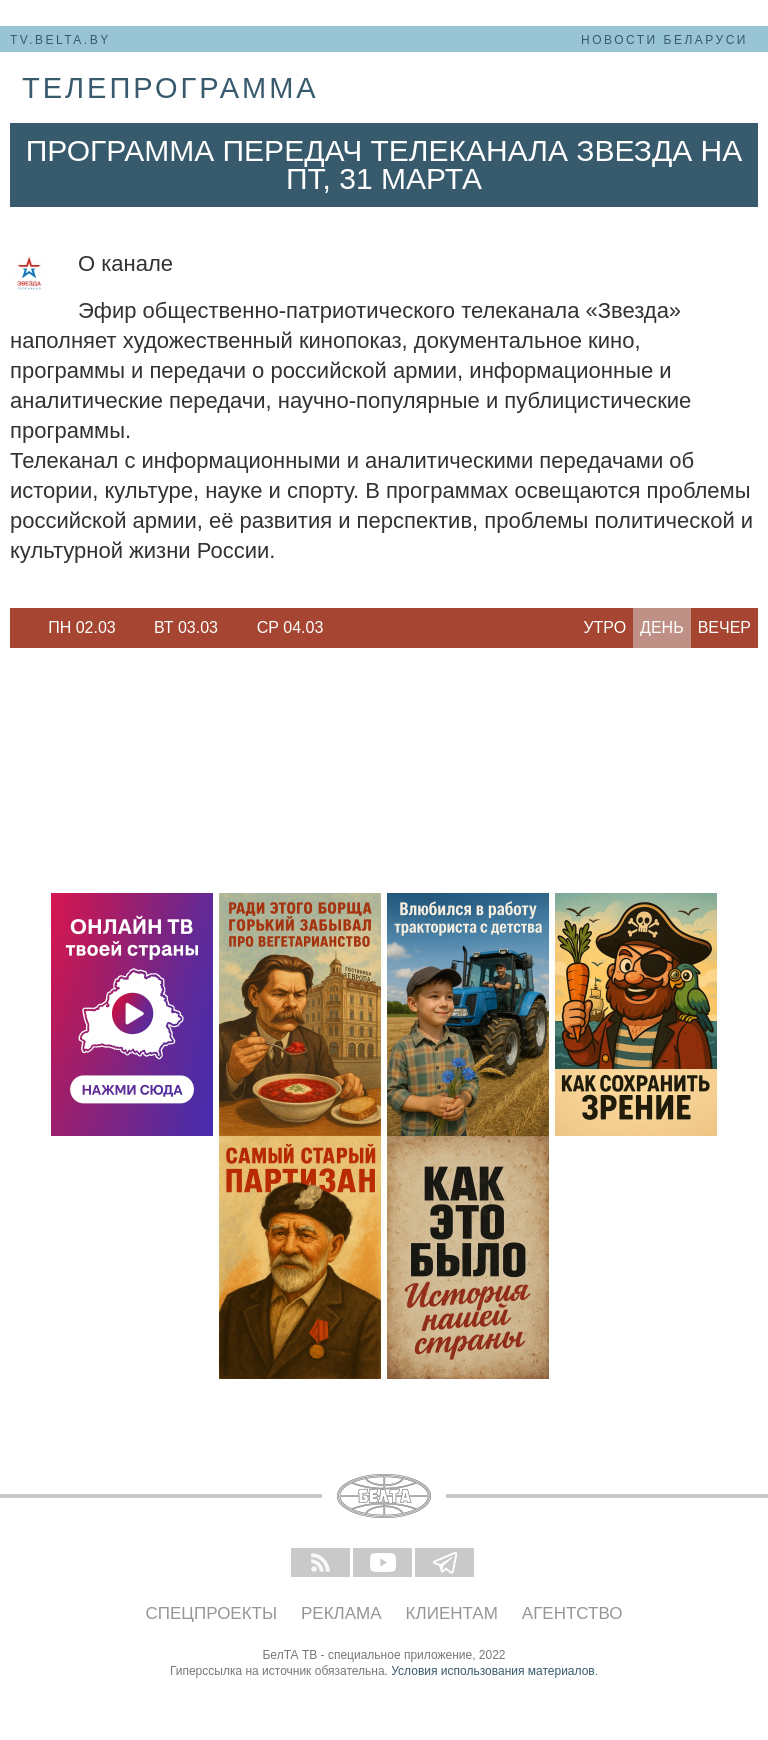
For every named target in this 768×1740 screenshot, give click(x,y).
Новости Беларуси (664, 40)
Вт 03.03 (186, 627)
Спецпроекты (212, 1613)
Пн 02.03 (82, 627)
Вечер (724, 627)
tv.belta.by (60, 40)
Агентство (572, 1613)
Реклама (341, 1613)
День (662, 627)
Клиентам (452, 1613)
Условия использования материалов (492, 1671)
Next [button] (350, 628)
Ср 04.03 (290, 627)
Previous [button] (20, 628)
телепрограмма (170, 88)
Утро (604, 627)
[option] (82, 628)
